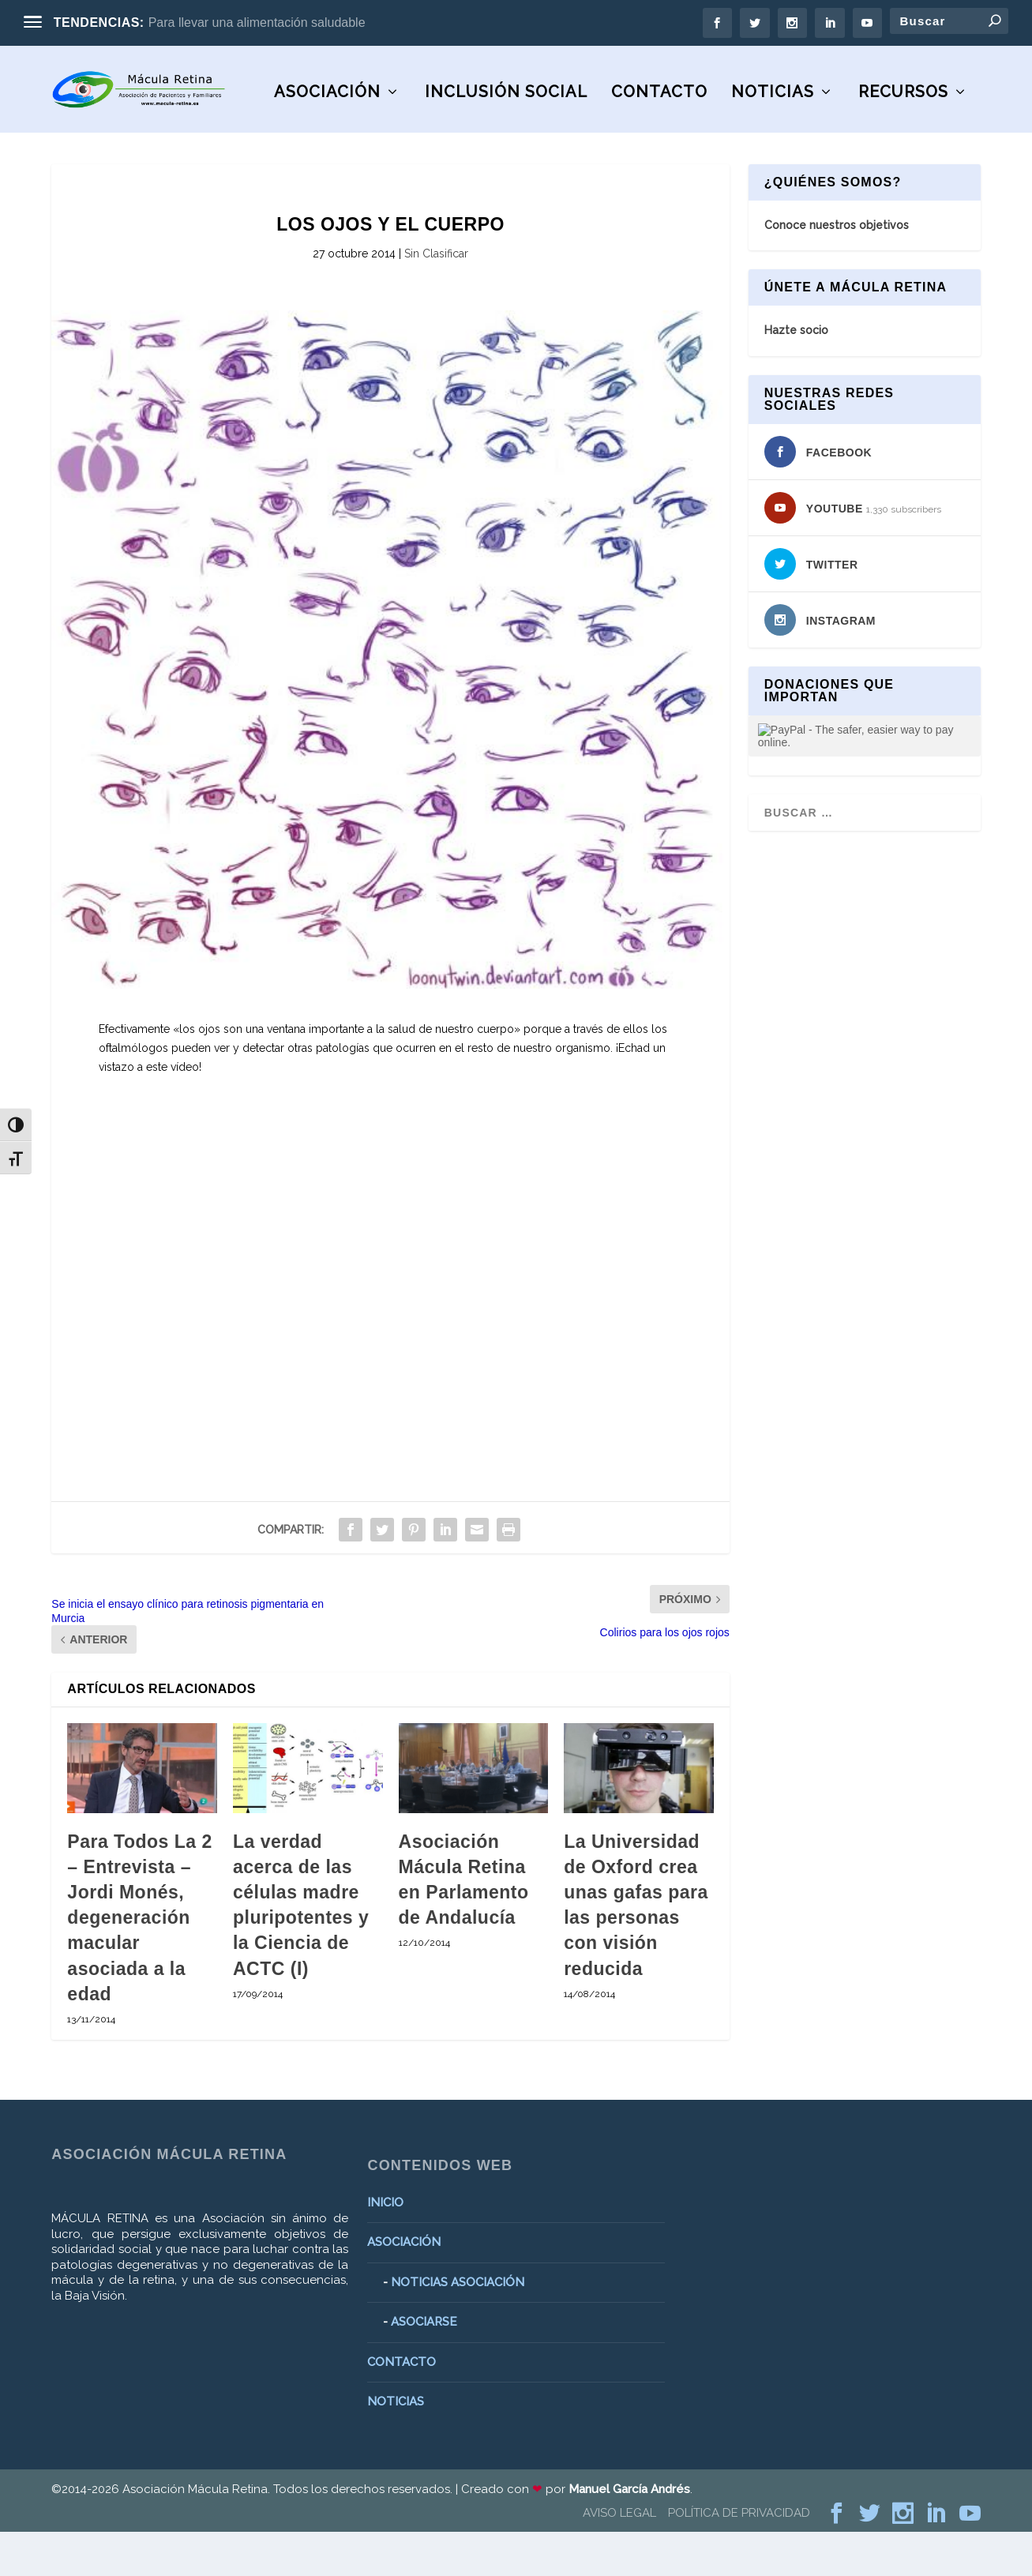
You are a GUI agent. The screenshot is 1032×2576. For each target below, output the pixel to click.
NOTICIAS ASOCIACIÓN (457, 2326)
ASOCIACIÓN (116, 137)
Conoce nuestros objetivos (836, 269)
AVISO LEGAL (619, 2557)
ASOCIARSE (424, 2367)
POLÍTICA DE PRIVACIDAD (739, 2557)
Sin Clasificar (436, 297)
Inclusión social (295, 137)
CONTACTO (448, 137)
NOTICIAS (561, 137)
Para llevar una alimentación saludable (257, 22)
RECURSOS (692, 137)
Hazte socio (796, 375)
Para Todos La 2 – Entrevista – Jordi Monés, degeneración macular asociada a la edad (139, 1962)
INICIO (385, 2247)
